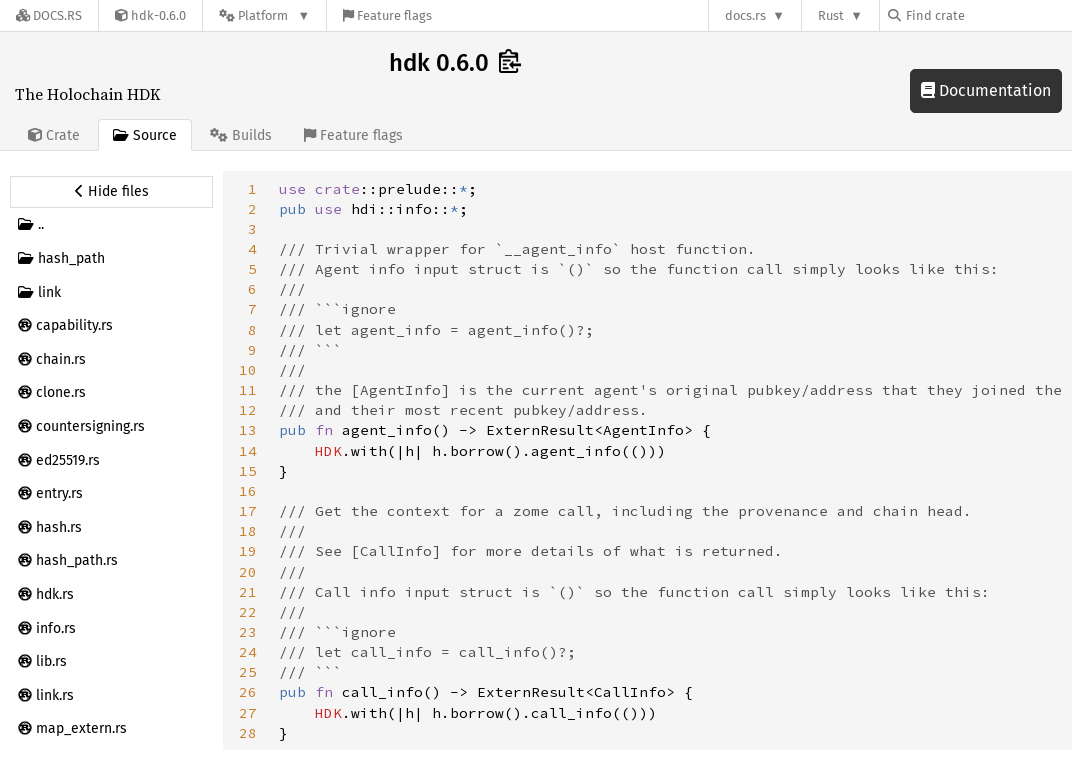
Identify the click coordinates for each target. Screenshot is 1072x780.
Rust (831, 15)
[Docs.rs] (49, 15)
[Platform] (264, 15)
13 (248, 430)
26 (248, 692)
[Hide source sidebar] (111, 192)
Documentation (986, 90)
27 (248, 713)
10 (248, 370)
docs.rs (745, 15)
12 (248, 410)
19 (248, 551)
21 (248, 592)
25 (248, 672)
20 (248, 572)
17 (248, 511)
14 (248, 451)
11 (248, 390)
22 (248, 612)
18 (248, 531)
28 (248, 733)
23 (248, 632)
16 (248, 491)
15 (248, 471)
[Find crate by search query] (988, 15)
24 (248, 652)
